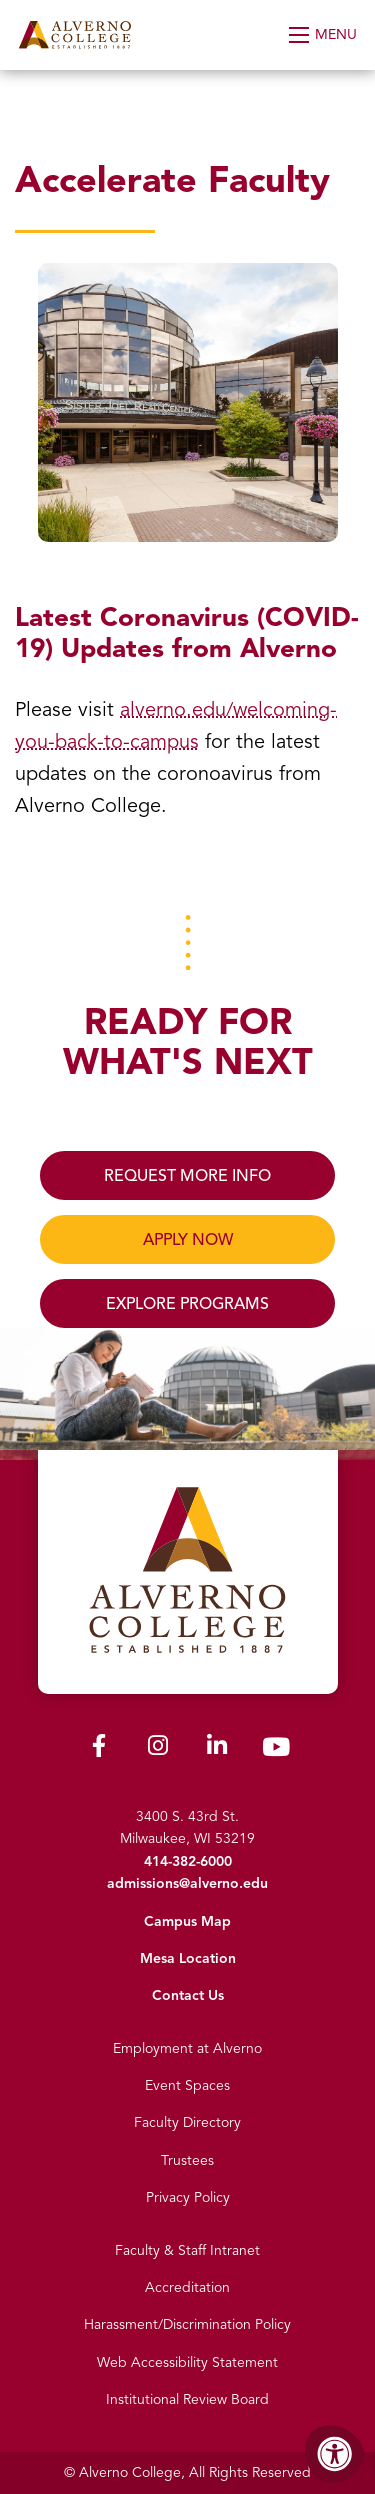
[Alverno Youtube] (276, 1751)
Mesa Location (188, 1958)
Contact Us (188, 1995)
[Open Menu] (324, 35)
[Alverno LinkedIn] (217, 1749)
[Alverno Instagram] (158, 1749)
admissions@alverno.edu (187, 1883)
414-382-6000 (188, 1861)
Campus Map (187, 1921)
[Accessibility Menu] (335, 2454)
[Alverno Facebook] (99, 1749)
